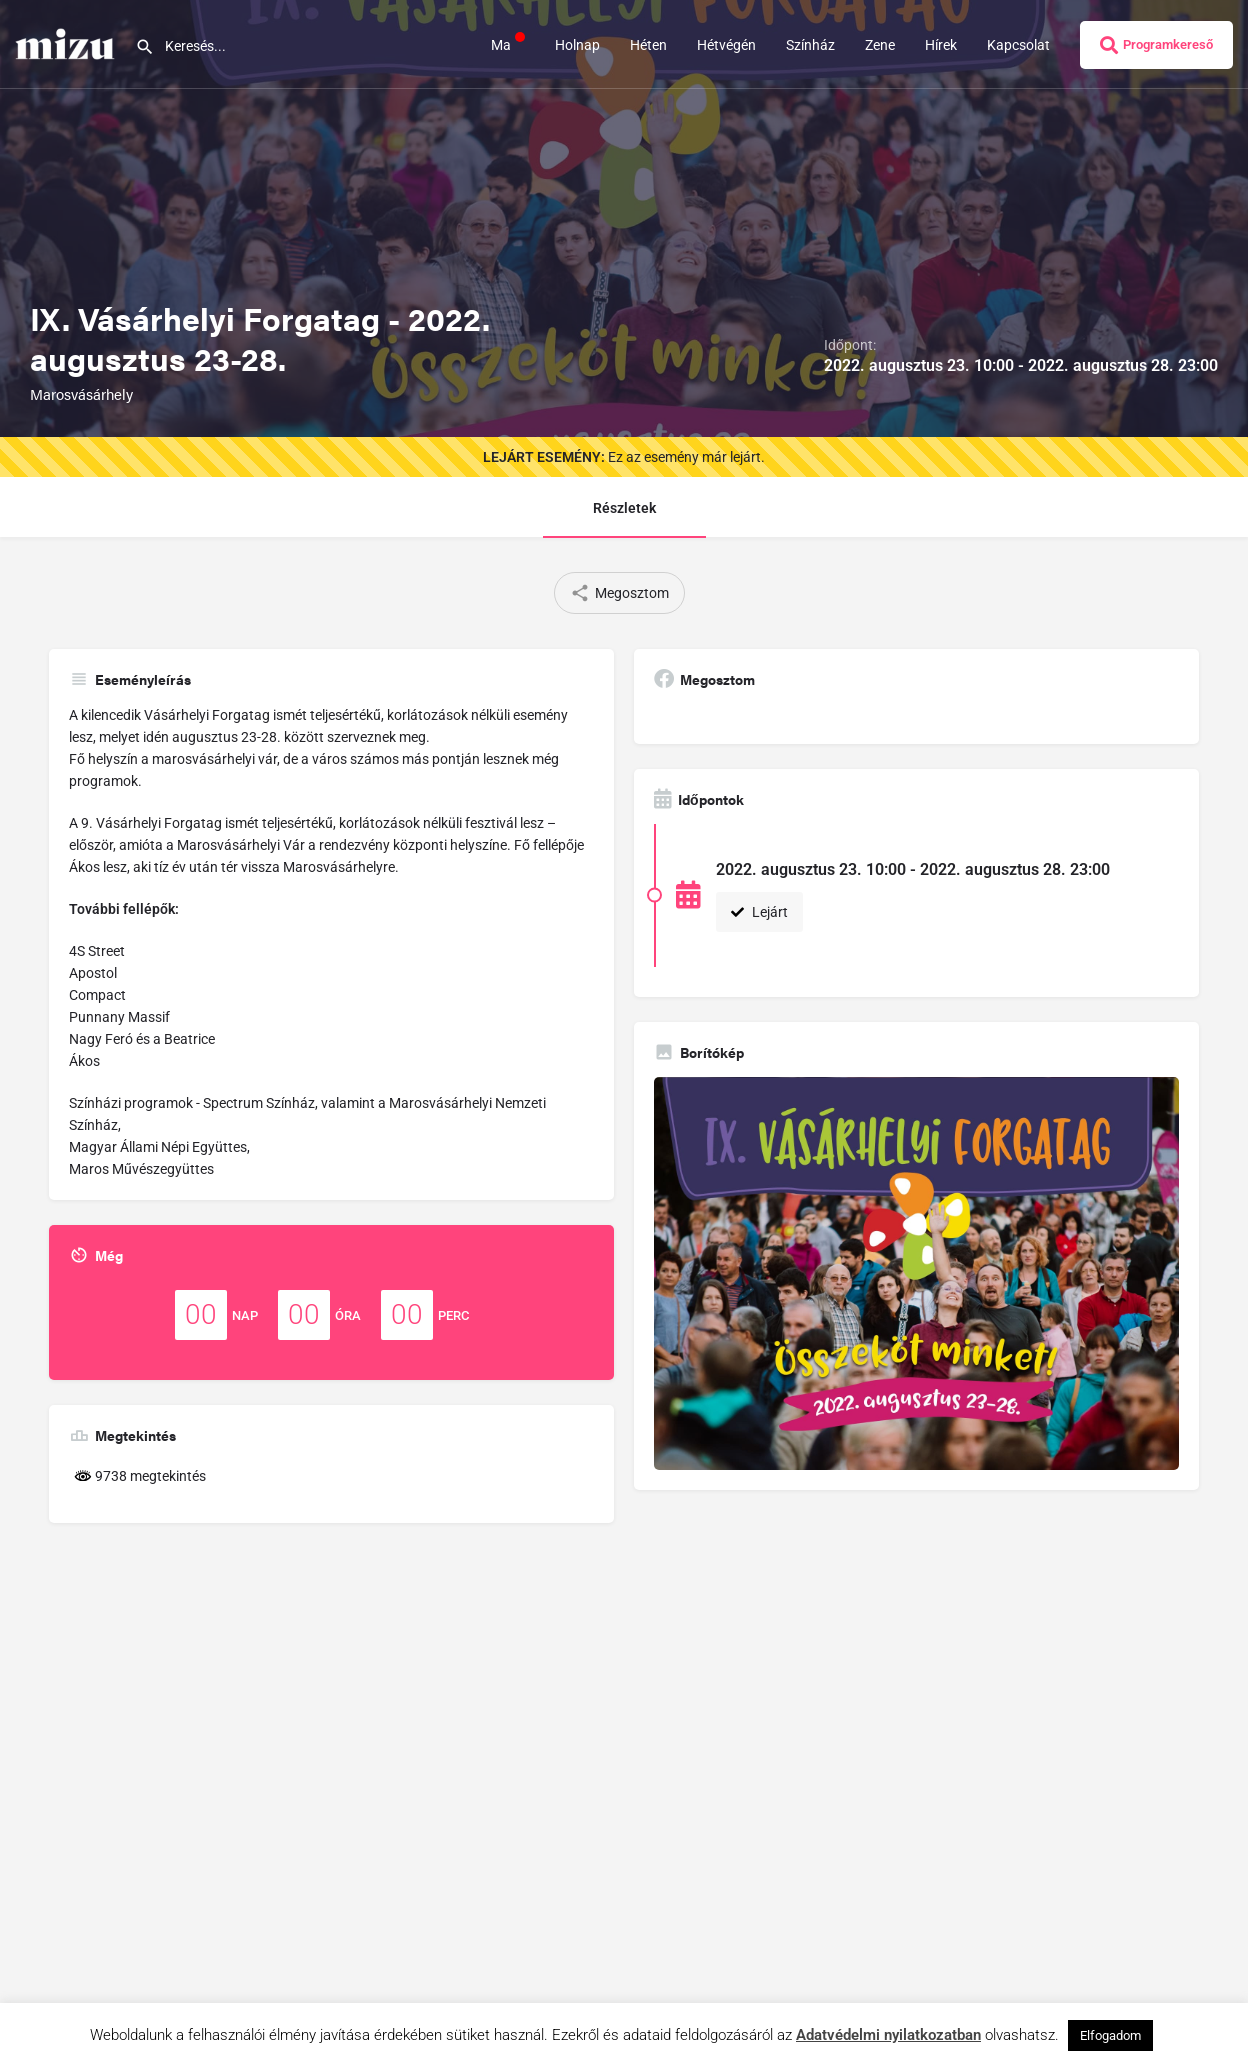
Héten (648, 45)
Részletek (624, 508)
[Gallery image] (916, 1274)
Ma (508, 44)
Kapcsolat (1018, 45)
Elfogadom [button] (1110, 2035)
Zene (880, 45)
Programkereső (1156, 45)
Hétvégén (726, 45)
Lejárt (759, 912)
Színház (810, 45)
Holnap (577, 45)
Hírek (941, 45)
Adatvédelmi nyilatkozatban (888, 2035)
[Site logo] (67, 43)
